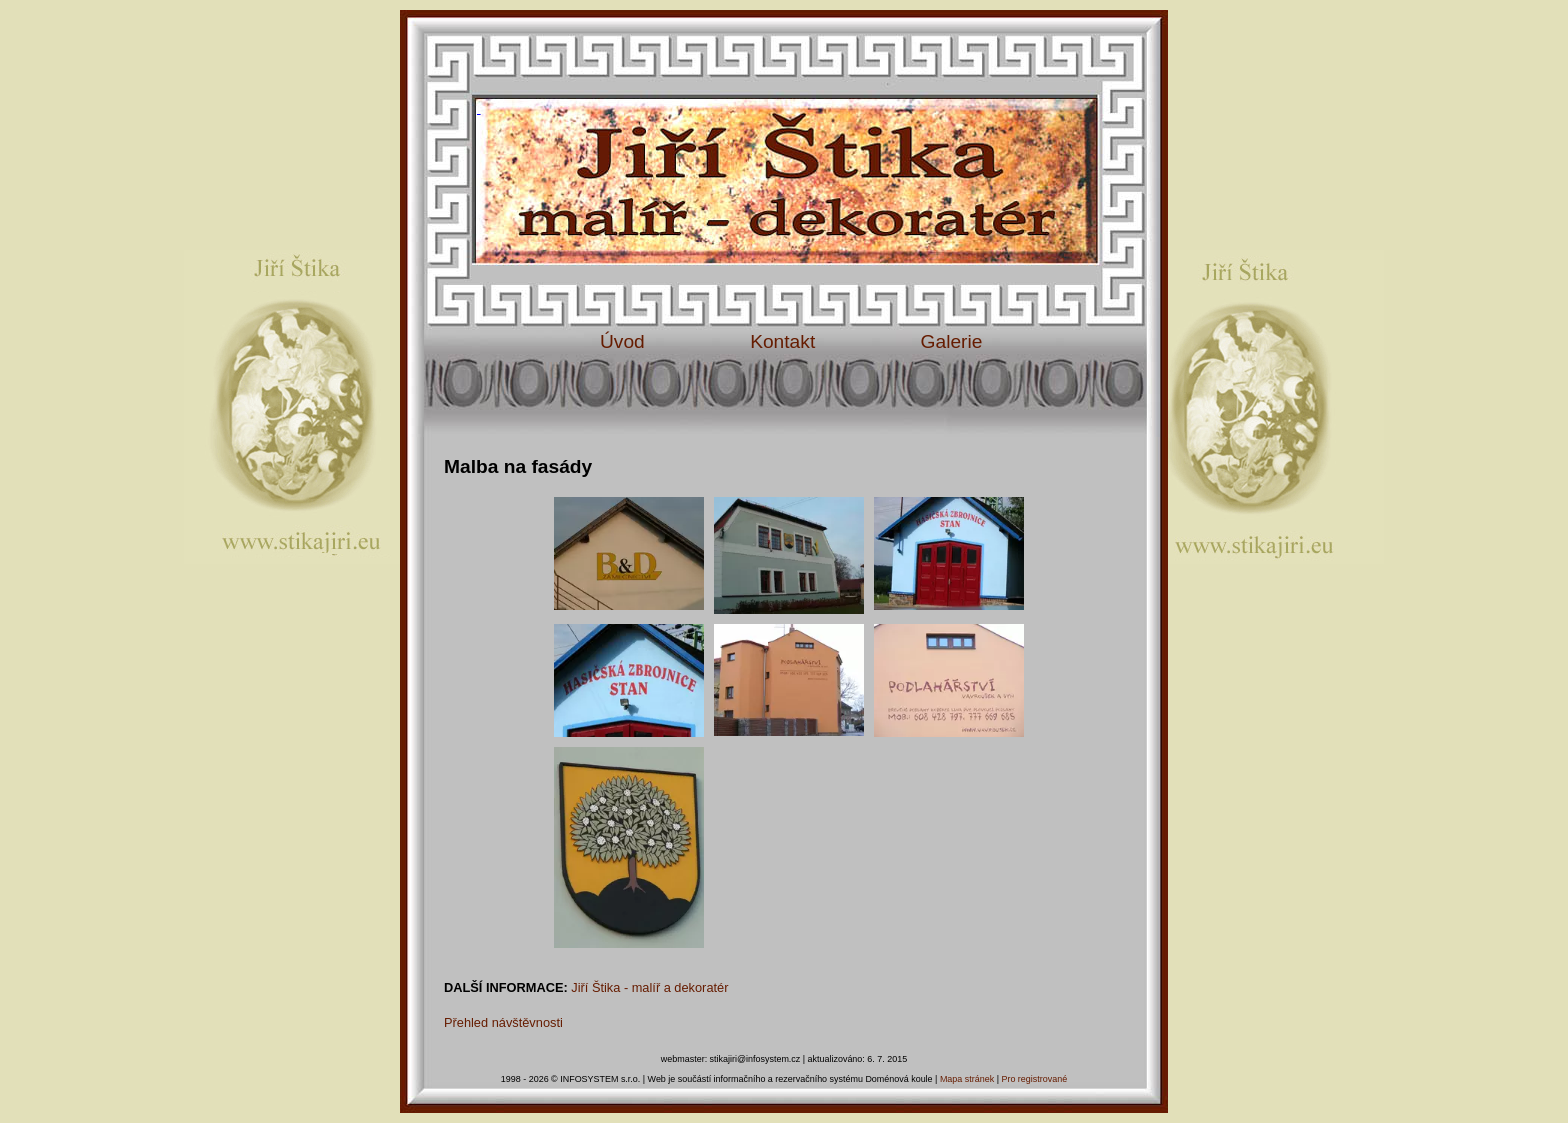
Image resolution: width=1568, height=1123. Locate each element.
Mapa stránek (967, 1079)
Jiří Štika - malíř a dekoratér (649, 987)
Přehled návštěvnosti (503, 1022)
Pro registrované (1034, 1079)
